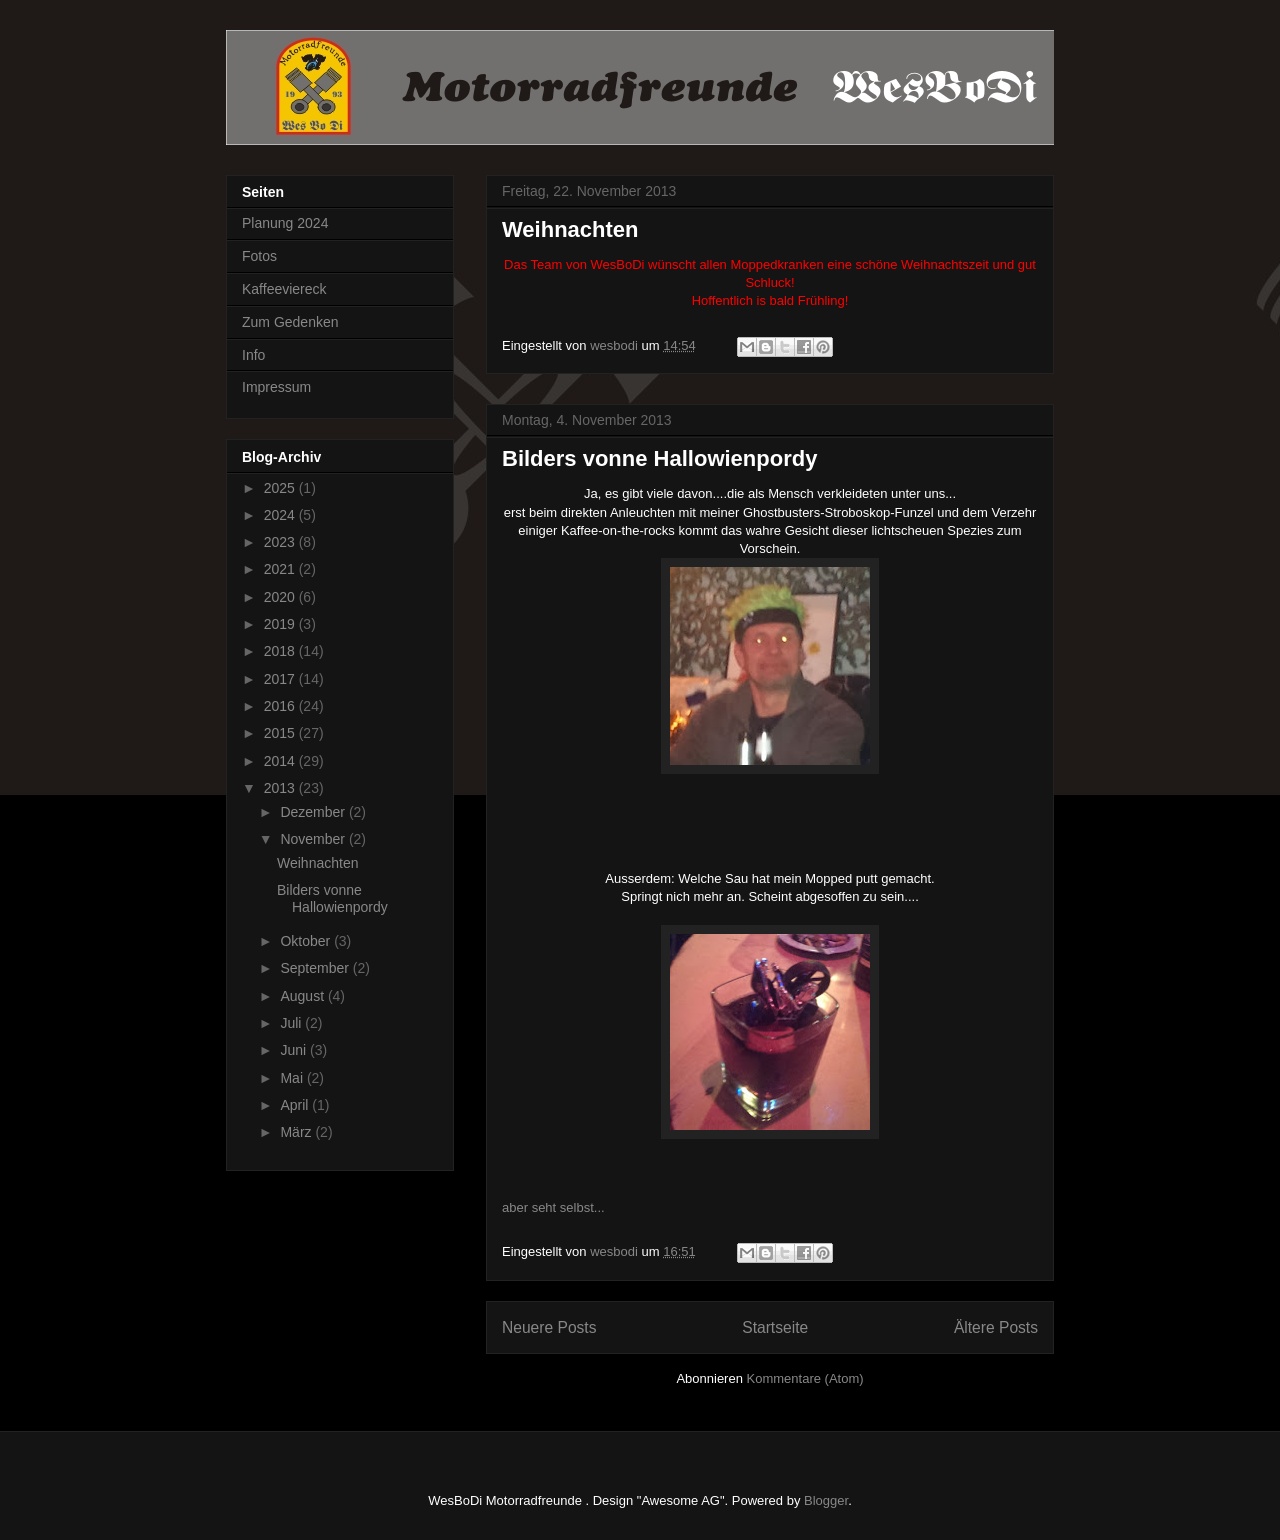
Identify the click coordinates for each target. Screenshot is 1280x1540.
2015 (281, 733)
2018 (281, 651)
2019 (281, 624)
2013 (281, 788)
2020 (281, 597)
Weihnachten (570, 229)
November (314, 839)
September (316, 968)
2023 (281, 542)
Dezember (314, 812)
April (296, 1105)
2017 (281, 679)
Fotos (259, 256)
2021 (281, 569)
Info (253, 355)
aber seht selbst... (553, 1207)
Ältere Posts (996, 1327)
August (303, 996)
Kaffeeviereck (284, 289)
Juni (295, 1050)
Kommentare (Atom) (805, 1378)
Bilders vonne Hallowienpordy (659, 458)
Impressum (276, 387)
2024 (281, 515)
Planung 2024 (285, 223)
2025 (281, 488)
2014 (281, 761)
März (297, 1132)
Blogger (826, 1500)
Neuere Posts (549, 1327)
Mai (293, 1078)
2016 (281, 706)
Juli (292, 1023)
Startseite (775, 1327)
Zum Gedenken (290, 322)
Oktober (307, 941)
